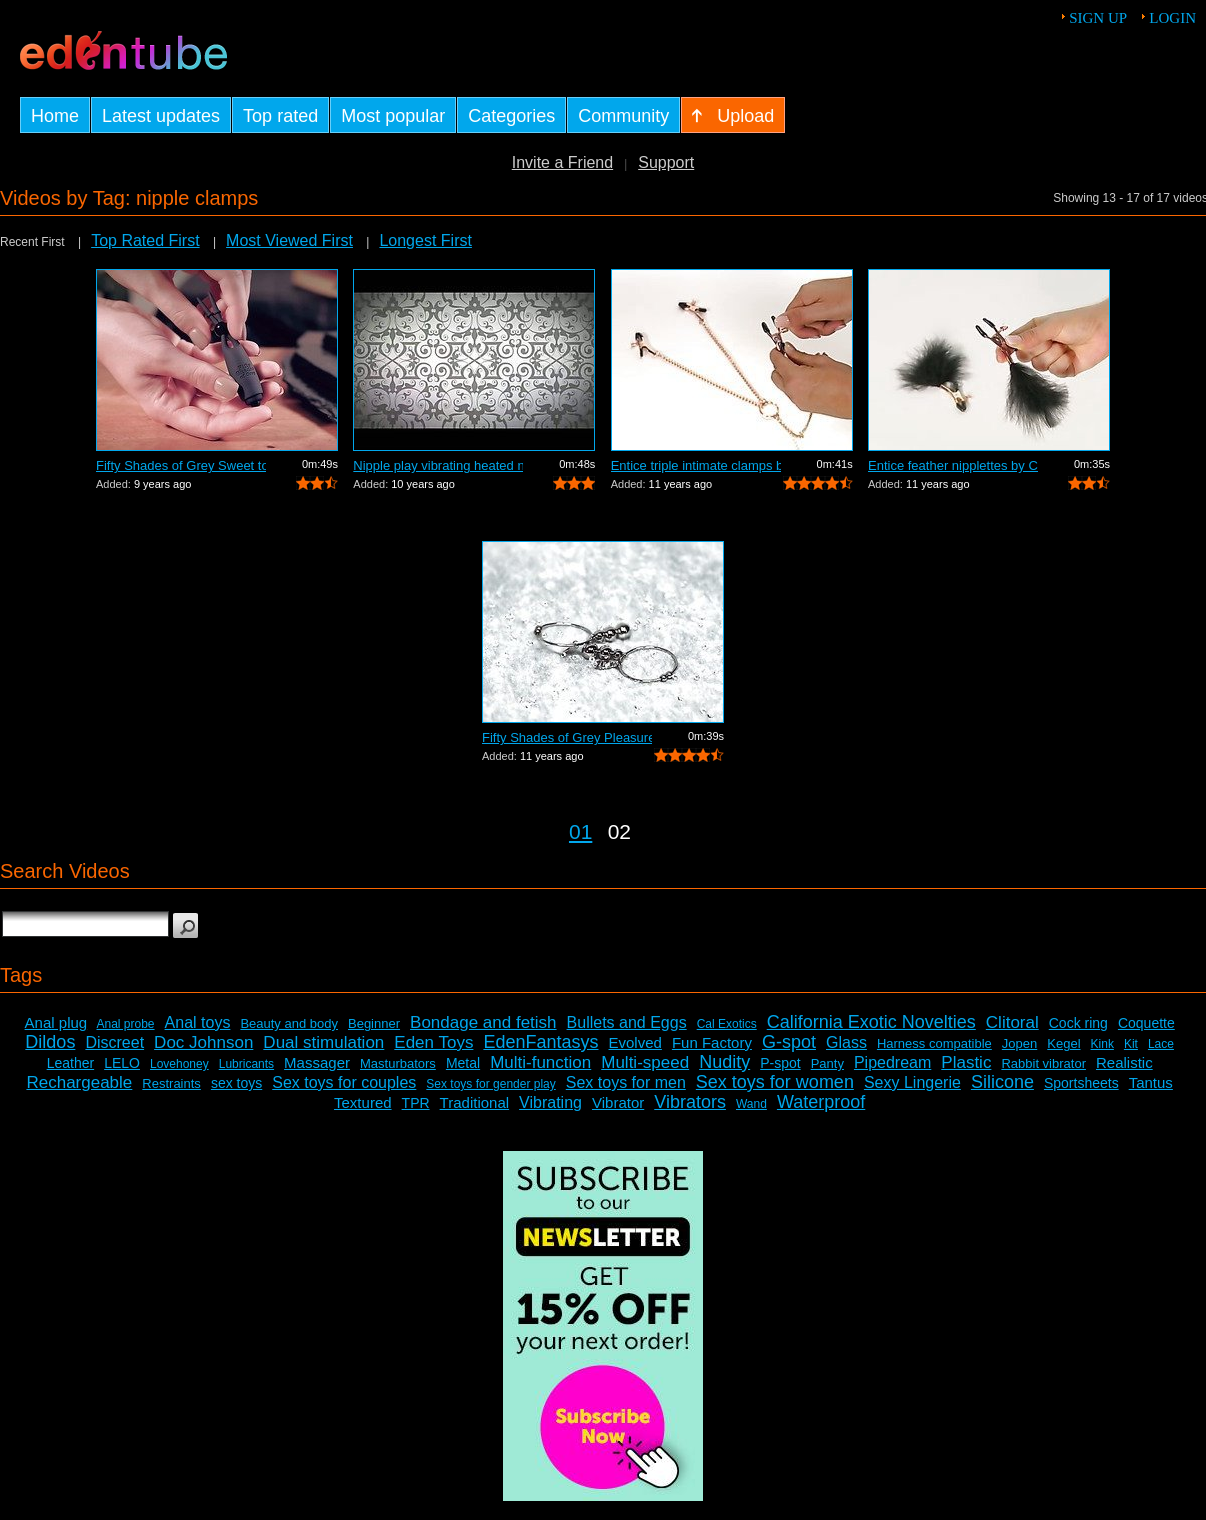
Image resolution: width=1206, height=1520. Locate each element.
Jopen (1019, 1043)
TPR (416, 1103)
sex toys (236, 1083)
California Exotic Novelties (871, 1022)
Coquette (1146, 1023)
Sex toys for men (626, 1082)
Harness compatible (934, 1043)
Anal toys (198, 1022)
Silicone (1002, 1082)
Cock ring (1078, 1023)
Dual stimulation (323, 1042)
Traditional (474, 1102)
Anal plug (56, 1022)
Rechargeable (79, 1082)
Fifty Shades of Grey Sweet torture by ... (181, 465)
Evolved (635, 1042)
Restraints (171, 1083)
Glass (846, 1042)
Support (666, 162)
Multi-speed (645, 1062)
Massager (317, 1062)
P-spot (780, 1063)
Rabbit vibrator (1043, 1063)
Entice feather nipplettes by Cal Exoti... (953, 465)
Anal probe (126, 1024)
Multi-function (540, 1062)
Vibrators (690, 1102)
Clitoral (1012, 1022)
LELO (122, 1063)
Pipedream (892, 1062)
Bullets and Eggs (627, 1022)
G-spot (789, 1042)
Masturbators (398, 1063)
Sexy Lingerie (912, 1082)
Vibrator (618, 1102)
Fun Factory (712, 1042)
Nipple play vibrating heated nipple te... (438, 465)
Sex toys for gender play (490, 1084)
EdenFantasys (540, 1042)
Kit (1131, 1044)
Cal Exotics (727, 1024)
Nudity (724, 1062)
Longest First (425, 240)
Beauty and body (289, 1023)
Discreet (114, 1042)
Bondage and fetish (483, 1022)
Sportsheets (1081, 1083)
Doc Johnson (203, 1042)
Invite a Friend (562, 162)
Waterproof (821, 1102)
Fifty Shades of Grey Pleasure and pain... (567, 737)
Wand (751, 1104)
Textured (363, 1102)
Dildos (50, 1042)
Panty (827, 1063)
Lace (1161, 1044)
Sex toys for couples (344, 1082)
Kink (1102, 1044)
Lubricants (246, 1064)
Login (1172, 18)
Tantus (1151, 1082)
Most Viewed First (289, 240)
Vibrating (550, 1102)
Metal (463, 1063)
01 (580, 831)
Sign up (1098, 18)
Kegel (1063, 1043)
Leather (70, 1063)
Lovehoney (179, 1064)
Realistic (1124, 1062)
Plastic (966, 1062)
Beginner (374, 1023)
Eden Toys (433, 1042)
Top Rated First (145, 240)
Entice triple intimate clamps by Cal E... (696, 465)
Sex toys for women (775, 1082)
